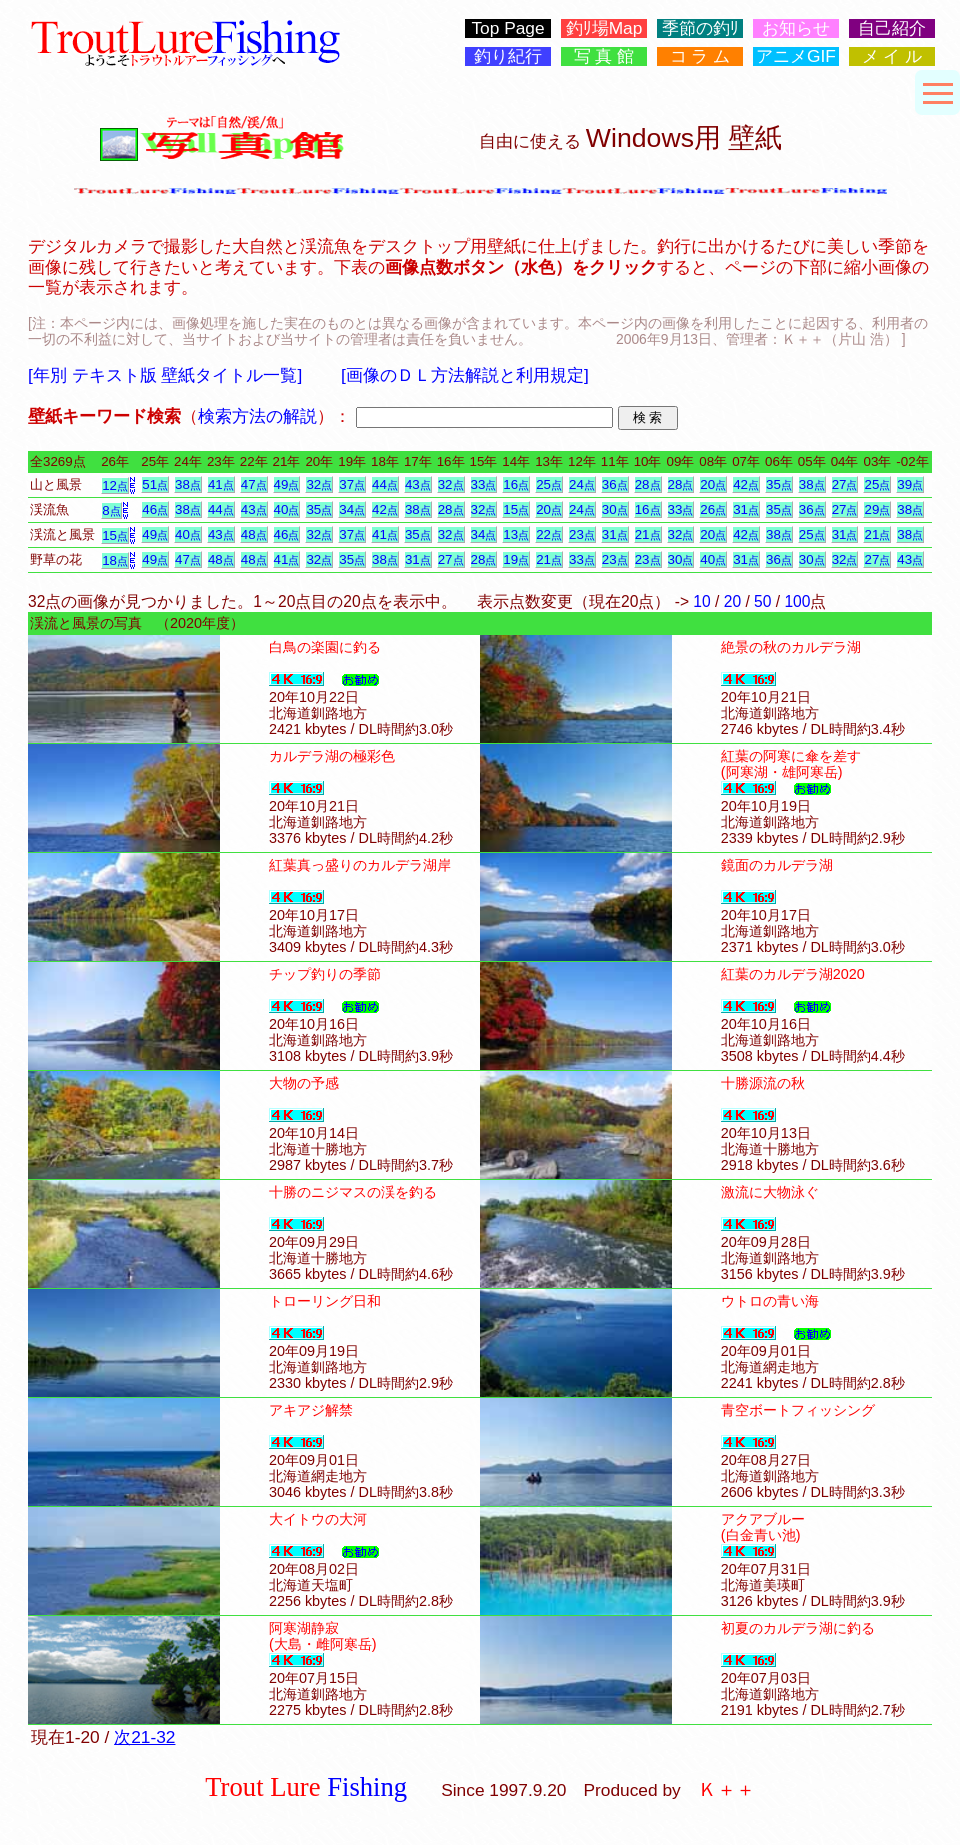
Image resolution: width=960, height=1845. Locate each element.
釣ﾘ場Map (604, 28)
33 (484, 484)
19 (516, 559)
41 (221, 484)
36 (615, 484)
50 (762, 601)
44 (385, 484)
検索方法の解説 (257, 416)
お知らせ (796, 28)
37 (352, 484)
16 (516, 484)
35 (779, 484)
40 (287, 509)
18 (115, 560)
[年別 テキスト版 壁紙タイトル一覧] (165, 375)
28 (648, 484)
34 (352, 509)
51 (155, 484)
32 (319, 484)
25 (549, 484)
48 (254, 534)
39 (910, 484)
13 (516, 534)
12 (115, 485)
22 (549, 534)
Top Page (507, 28)
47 (254, 484)
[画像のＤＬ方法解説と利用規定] (465, 375)
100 (797, 601)
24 (582, 484)
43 (418, 484)
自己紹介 (892, 28)
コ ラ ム (700, 56)
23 (582, 534)
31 (746, 509)
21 (648, 534)
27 (845, 484)
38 (188, 484)
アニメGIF (796, 56)
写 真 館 (604, 56)
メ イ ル (892, 56)
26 (713, 509)
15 (516, 509)
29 (877, 509)
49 (287, 484)
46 (155, 509)
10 (701, 601)
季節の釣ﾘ (700, 28)
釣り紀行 (508, 56)
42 (746, 484)
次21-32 (144, 1737)
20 (713, 484)
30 (615, 509)
